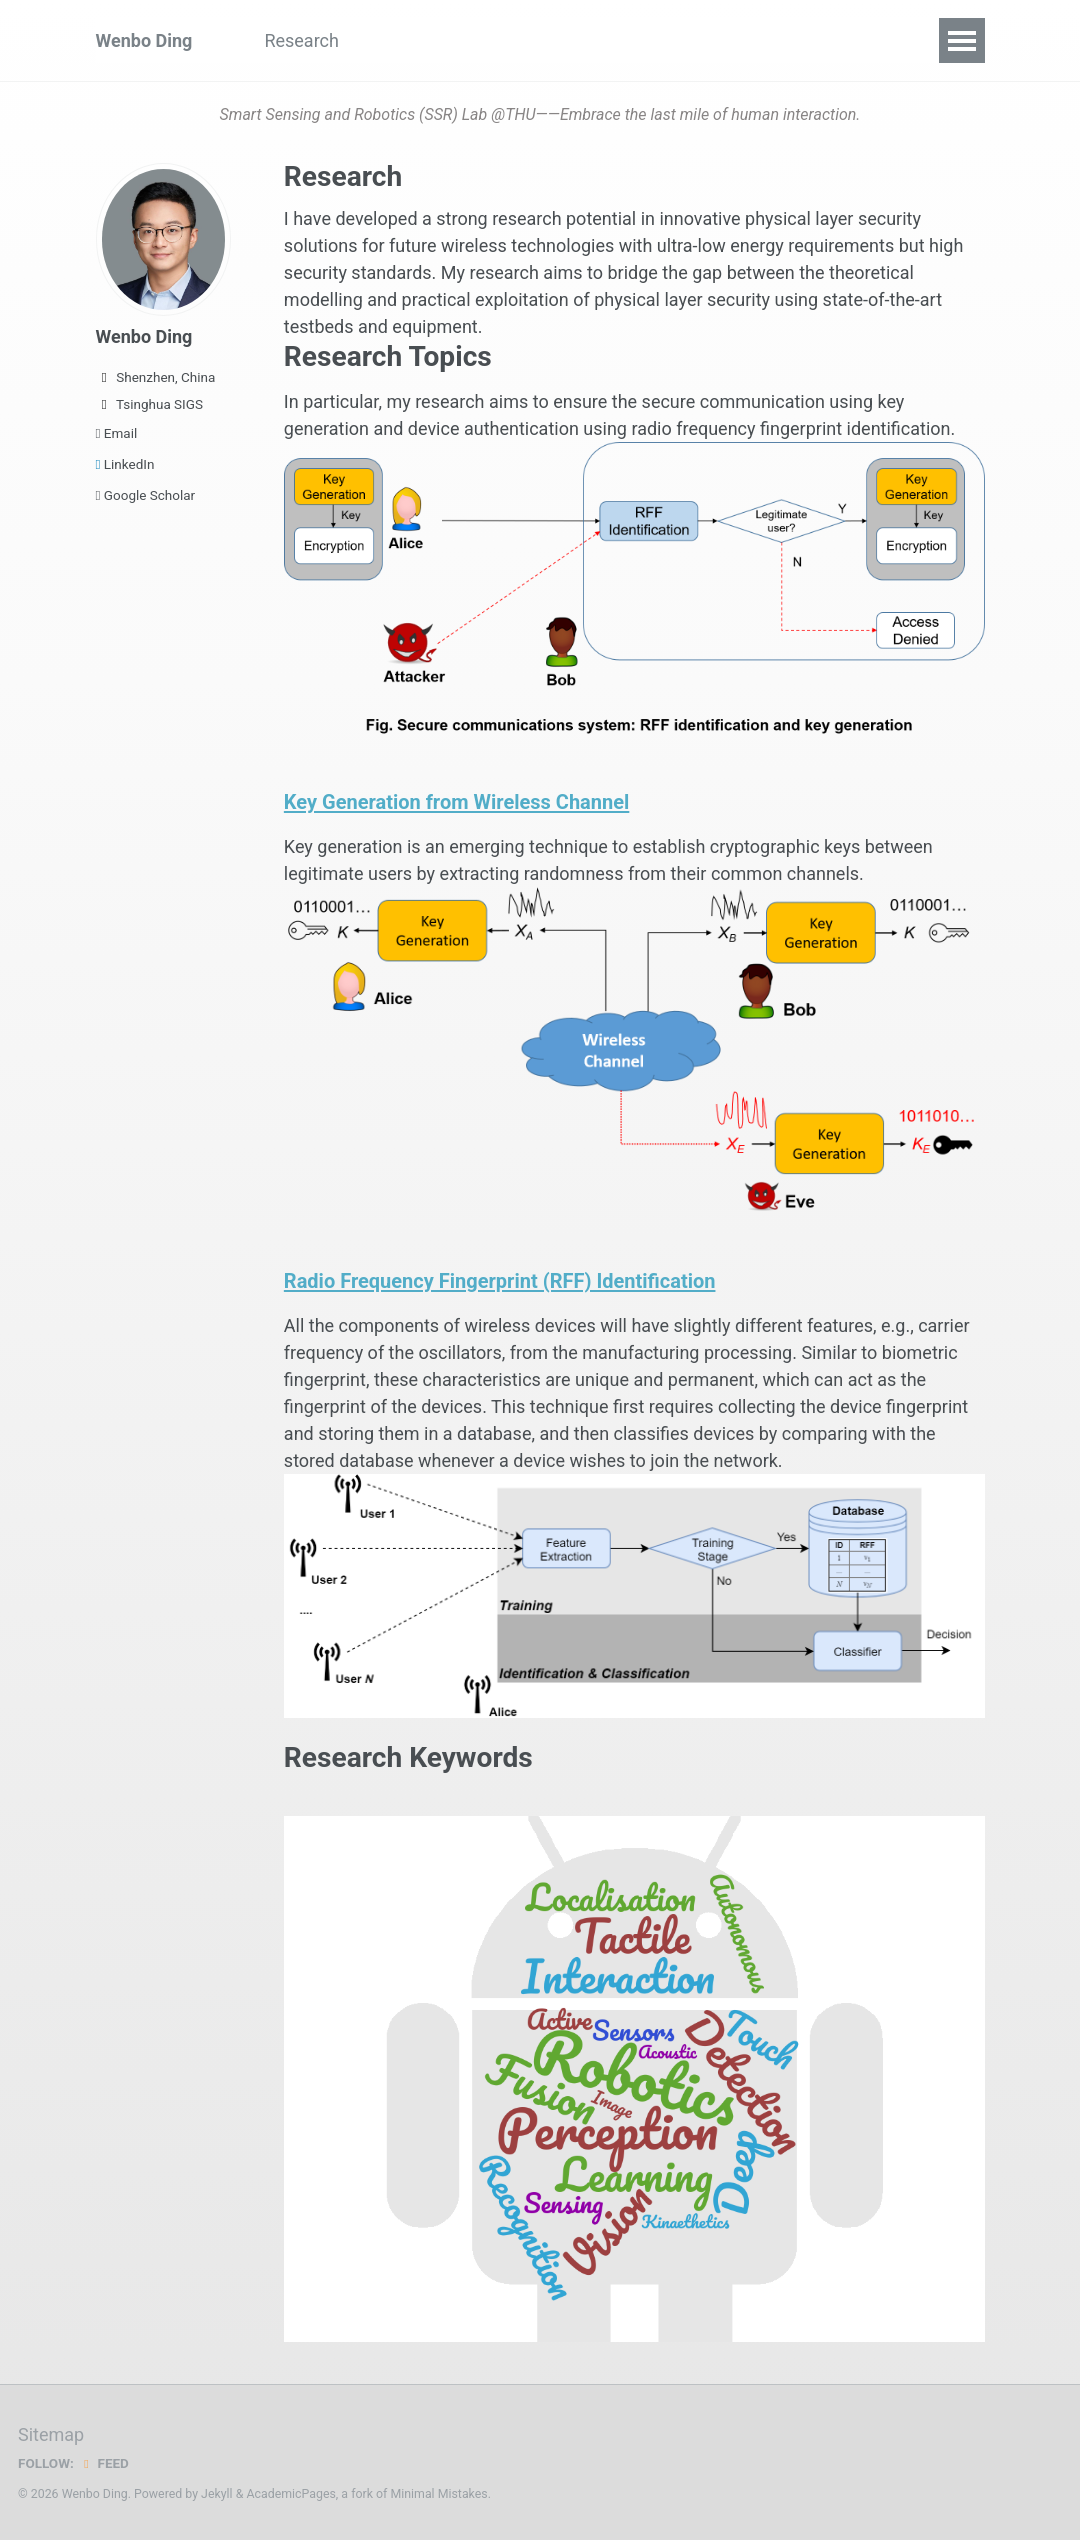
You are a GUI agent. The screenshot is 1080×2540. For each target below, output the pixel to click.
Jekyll (217, 2494)
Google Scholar (146, 495)
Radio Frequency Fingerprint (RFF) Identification (527, 1280)
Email (117, 433)
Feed (105, 2463)
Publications (424, 40)
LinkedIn (125, 464)
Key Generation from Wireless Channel (478, 801)
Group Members (574, 40)
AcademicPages (290, 2494)
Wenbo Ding (144, 40)
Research (301, 40)
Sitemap (51, 2434)
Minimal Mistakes (438, 2494)
